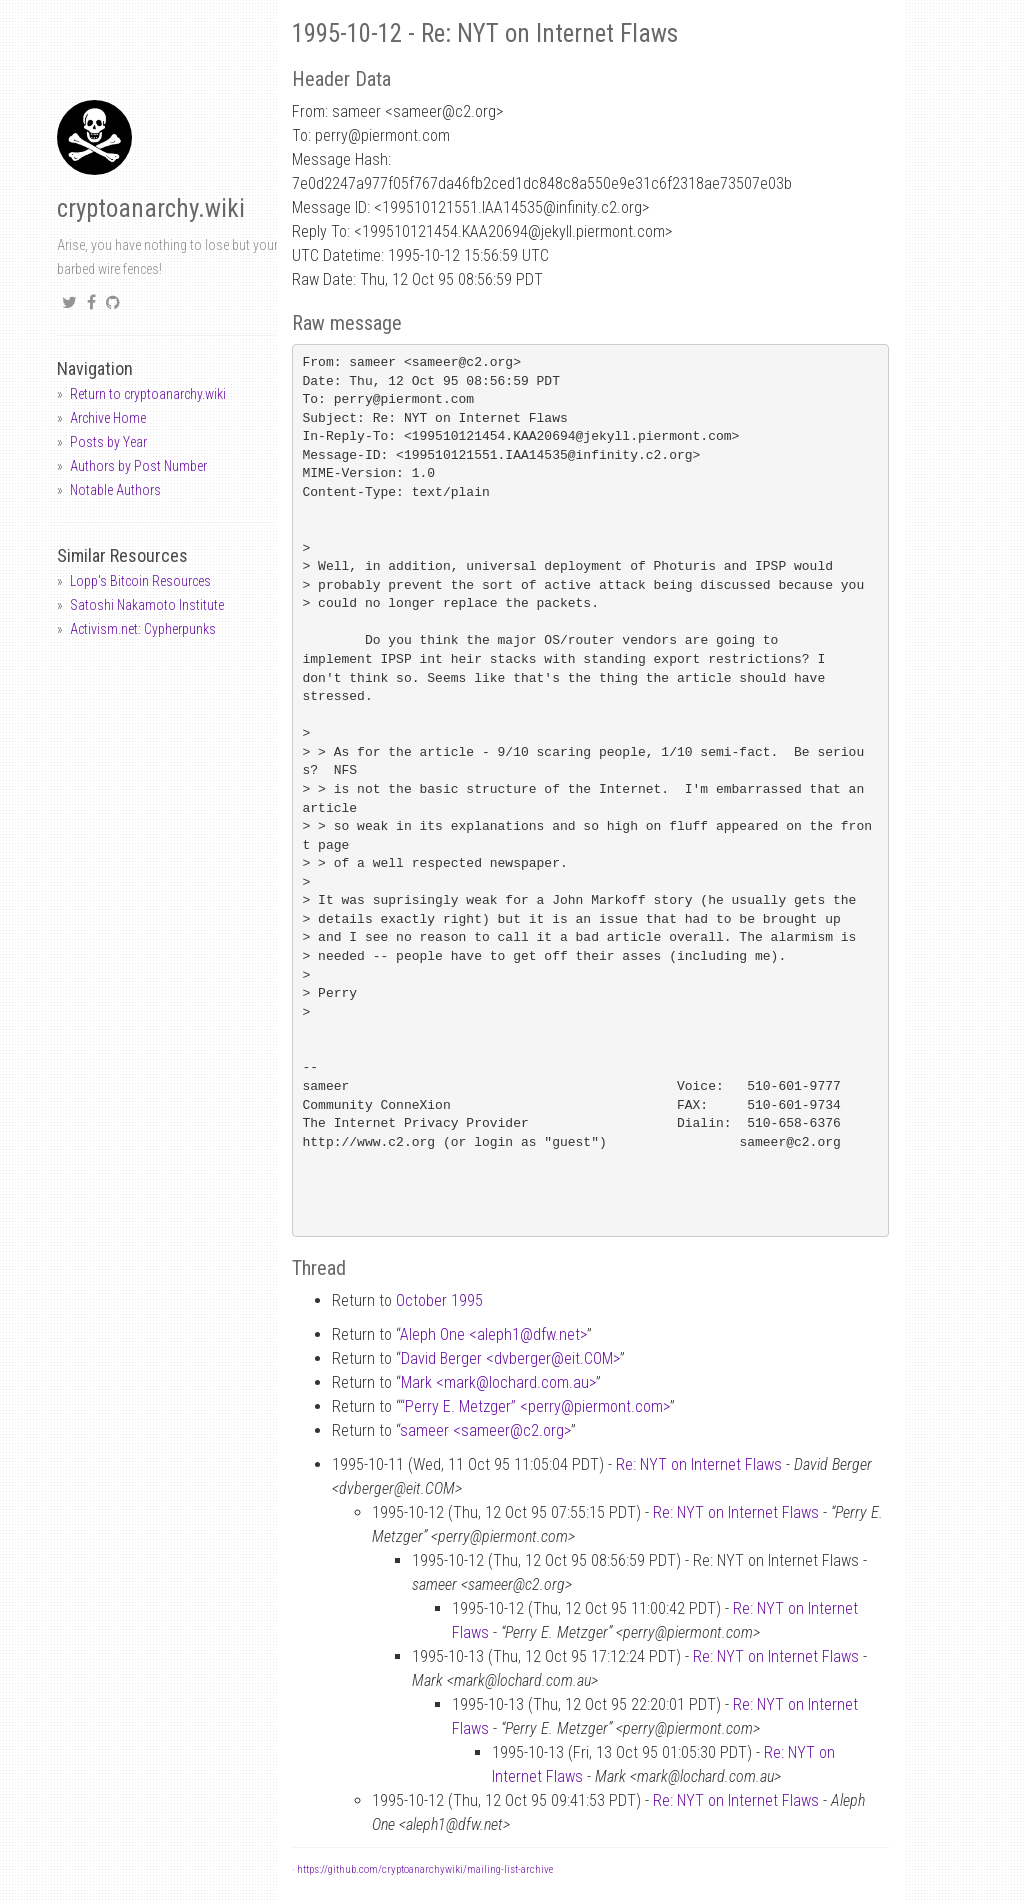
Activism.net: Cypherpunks (143, 629)
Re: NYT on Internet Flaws (699, 1464)
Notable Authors (115, 490)
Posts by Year (108, 442)
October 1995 (439, 1300)
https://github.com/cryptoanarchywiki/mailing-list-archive (425, 1869)
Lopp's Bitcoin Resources (140, 581)
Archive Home (108, 418)
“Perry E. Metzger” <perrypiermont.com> (535, 1406)
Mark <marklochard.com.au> (498, 1382)
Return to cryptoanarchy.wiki (148, 394)
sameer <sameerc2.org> (485, 1430)
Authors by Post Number (138, 466)
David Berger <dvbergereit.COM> (510, 1358)
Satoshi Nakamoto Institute (147, 605)
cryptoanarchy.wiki (151, 208)
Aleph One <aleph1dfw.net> (493, 1334)
